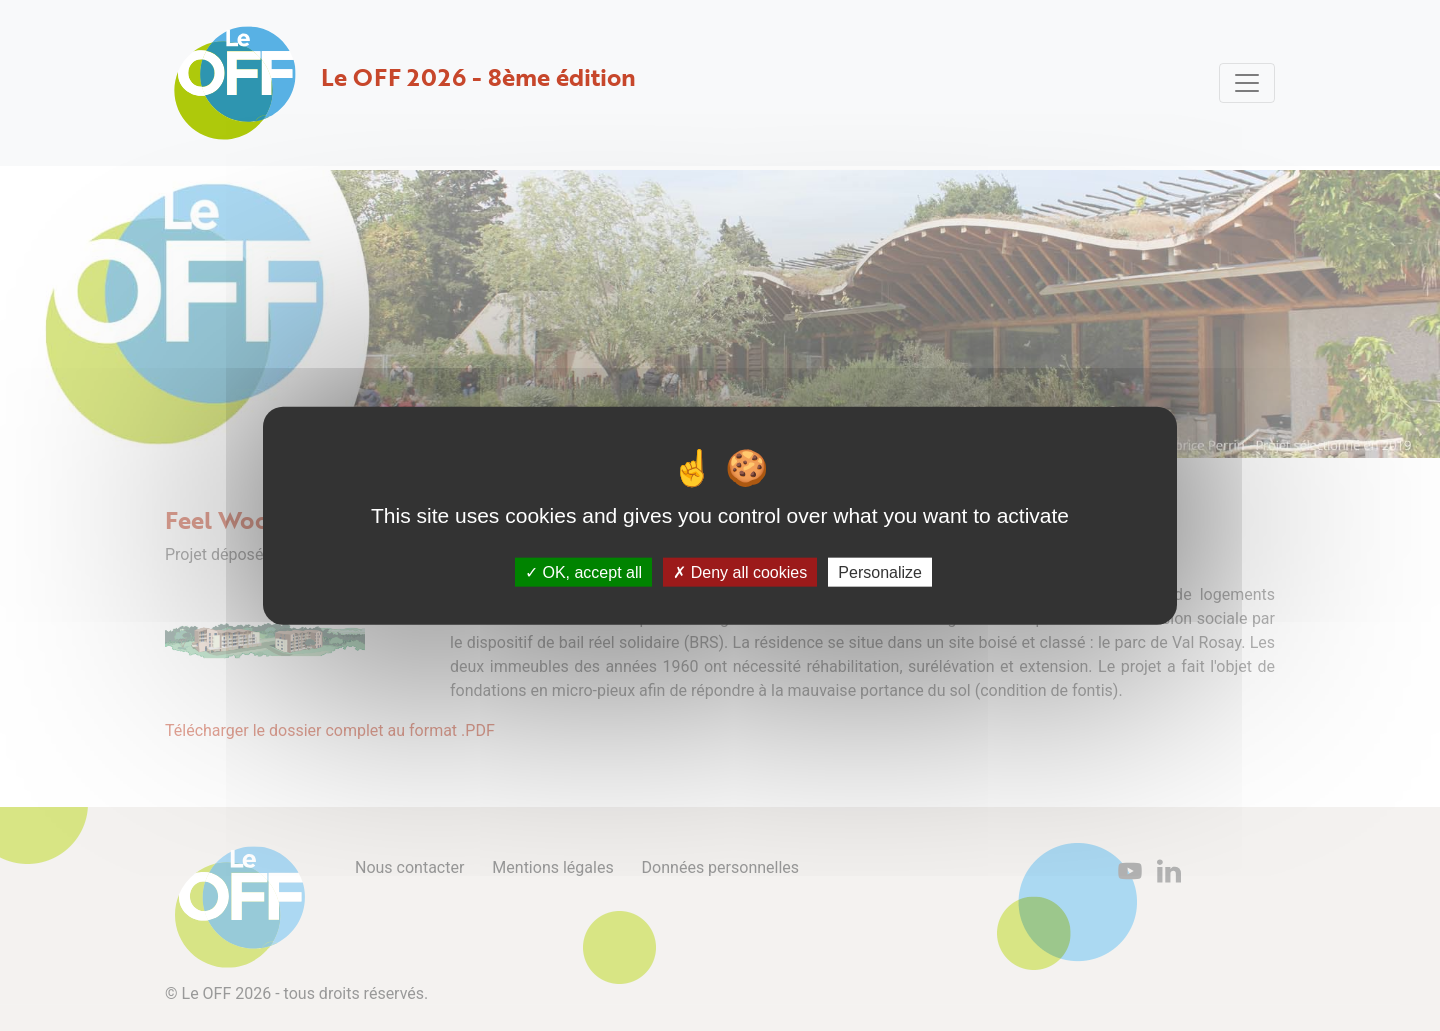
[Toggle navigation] (1247, 83)
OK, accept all (583, 572)
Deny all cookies (740, 572)
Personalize (880, 572)
